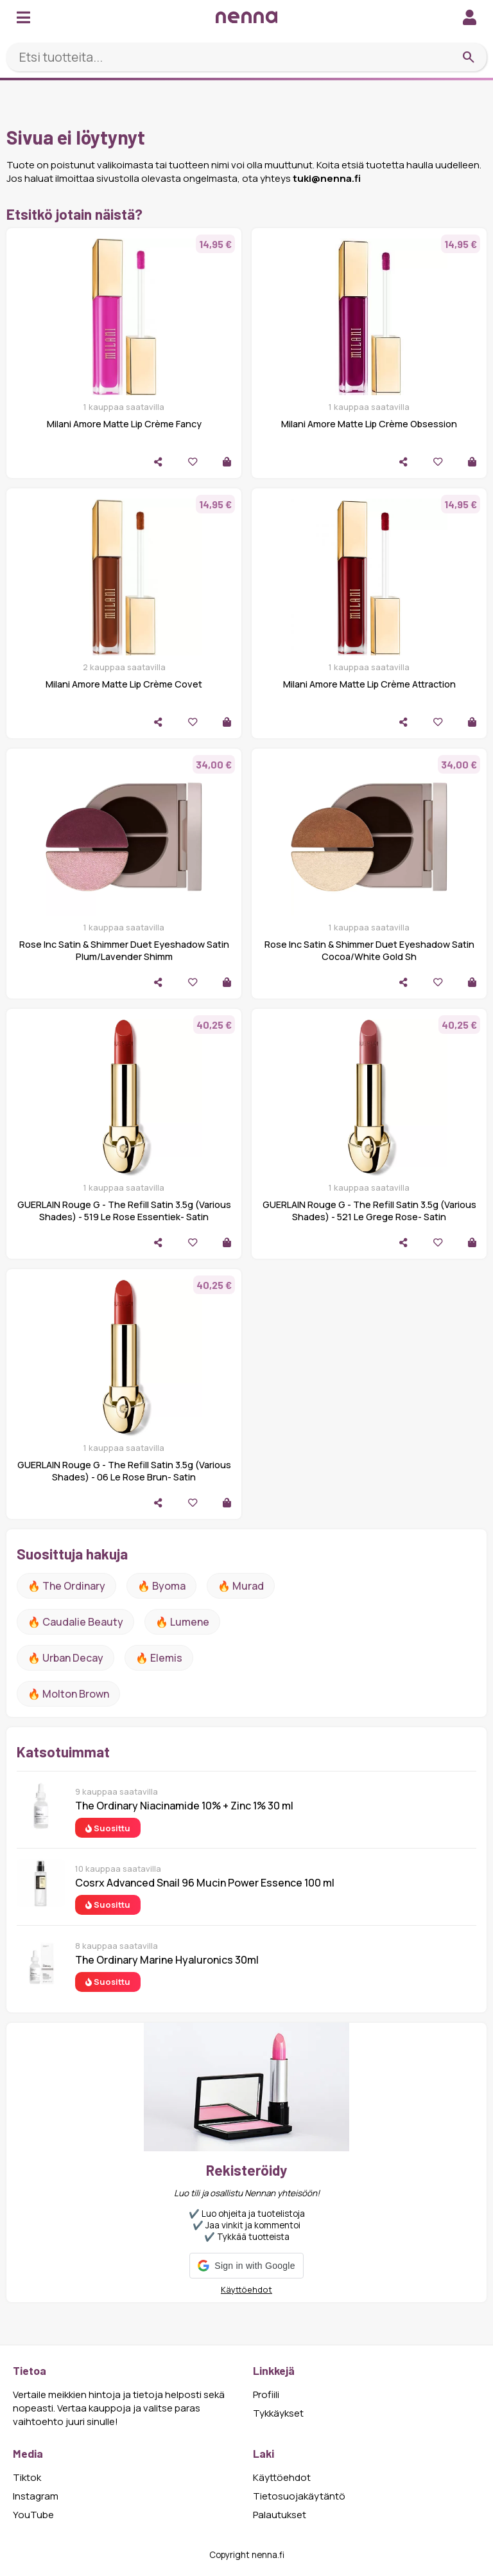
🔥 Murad (241, 1586)
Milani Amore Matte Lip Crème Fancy (124, 424)
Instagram (35, 2496)
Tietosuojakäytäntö (299, 2496)
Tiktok (27, 2477)
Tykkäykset (278, 2413)
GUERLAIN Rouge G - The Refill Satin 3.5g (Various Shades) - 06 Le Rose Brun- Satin (124, 1471)
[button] (246, 2265)
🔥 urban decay (65, 1658)
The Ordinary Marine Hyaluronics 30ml (167, 1960)
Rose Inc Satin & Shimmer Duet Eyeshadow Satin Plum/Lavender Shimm (124, 950)
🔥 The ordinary (66, 1586)
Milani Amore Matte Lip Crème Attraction (369, 684)
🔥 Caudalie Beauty (75, 1622)
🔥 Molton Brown (68, 1694)
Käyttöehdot (246, 2289)
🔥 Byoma (161, 1586)
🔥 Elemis (158, 1658)
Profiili (266, 2394)
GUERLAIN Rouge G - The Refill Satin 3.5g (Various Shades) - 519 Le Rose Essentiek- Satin (124, 1210)
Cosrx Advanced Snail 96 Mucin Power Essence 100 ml (204, 1883)
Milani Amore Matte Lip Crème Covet (124, 684)
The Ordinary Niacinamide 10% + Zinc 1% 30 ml (184, 1806)
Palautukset (279, 2514)
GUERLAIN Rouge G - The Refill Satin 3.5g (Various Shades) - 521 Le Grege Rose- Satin (369, 1210)
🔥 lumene (182, 1622)
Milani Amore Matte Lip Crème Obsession (369, 424)
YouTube (33, 2514)
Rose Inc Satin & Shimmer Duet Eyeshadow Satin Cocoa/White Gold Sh (369, 950)
